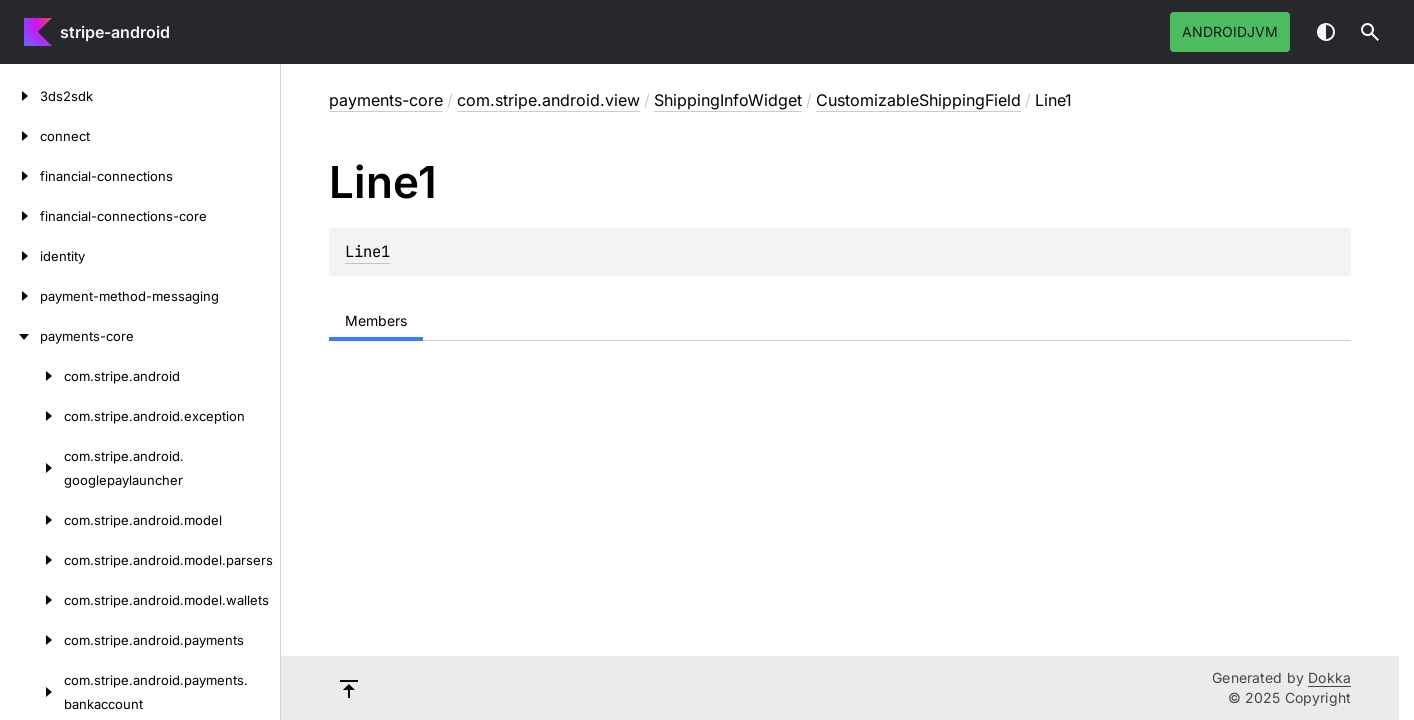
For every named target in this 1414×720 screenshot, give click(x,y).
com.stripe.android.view (548, 100)
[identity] (20, 256)
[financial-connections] (20, 176)
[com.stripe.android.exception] (32, 416)
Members (376, 320)
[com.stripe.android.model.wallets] (32, 600)
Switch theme (1326, 32)
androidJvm (1230, 31)
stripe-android (115, 32)
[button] (1370, 32)
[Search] (1370, 32)
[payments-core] (20, 336)
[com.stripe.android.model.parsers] (32, 560)
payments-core (386, 100)
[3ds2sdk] (20, 96)
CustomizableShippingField (918, 100)
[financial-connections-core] (20, 216)
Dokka (1329, 677)
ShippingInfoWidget (728, 100)
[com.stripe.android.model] (32, 520)
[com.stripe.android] (32, 376)
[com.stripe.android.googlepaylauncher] (32, 468)
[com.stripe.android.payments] (32, 640)
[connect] (20, 136)
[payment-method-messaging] (20, 296)
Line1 (367, 251)
